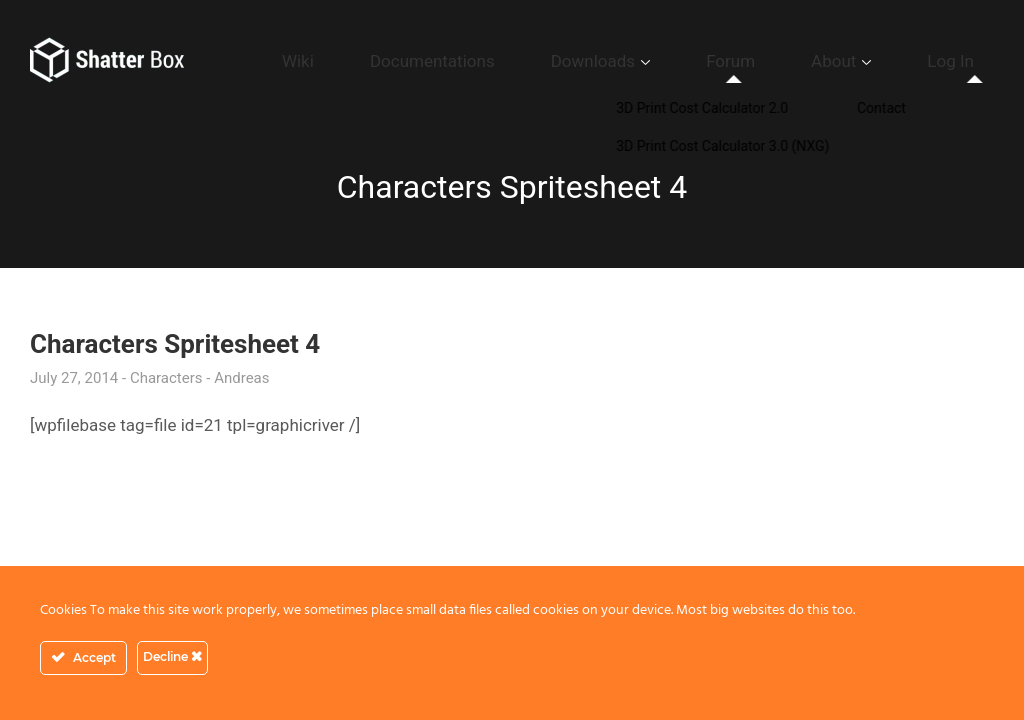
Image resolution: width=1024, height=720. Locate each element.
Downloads (698, 61)
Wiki (473, 61)
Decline (172, 656)
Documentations (574, 61)
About (878, 61)
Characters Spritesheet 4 (175, 344)
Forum (804, 61)
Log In (965, 61)
